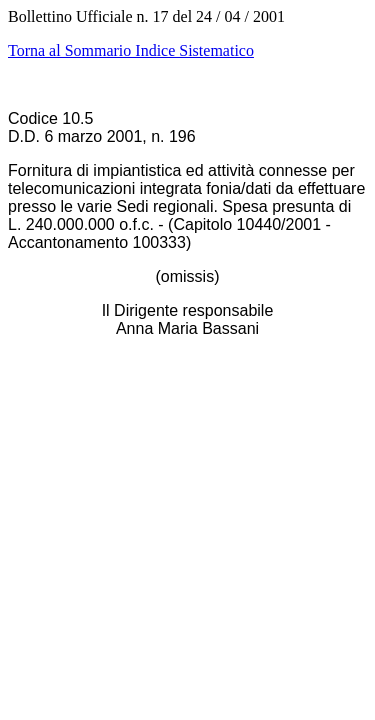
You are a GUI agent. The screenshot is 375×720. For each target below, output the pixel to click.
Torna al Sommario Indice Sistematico (131, 50)
